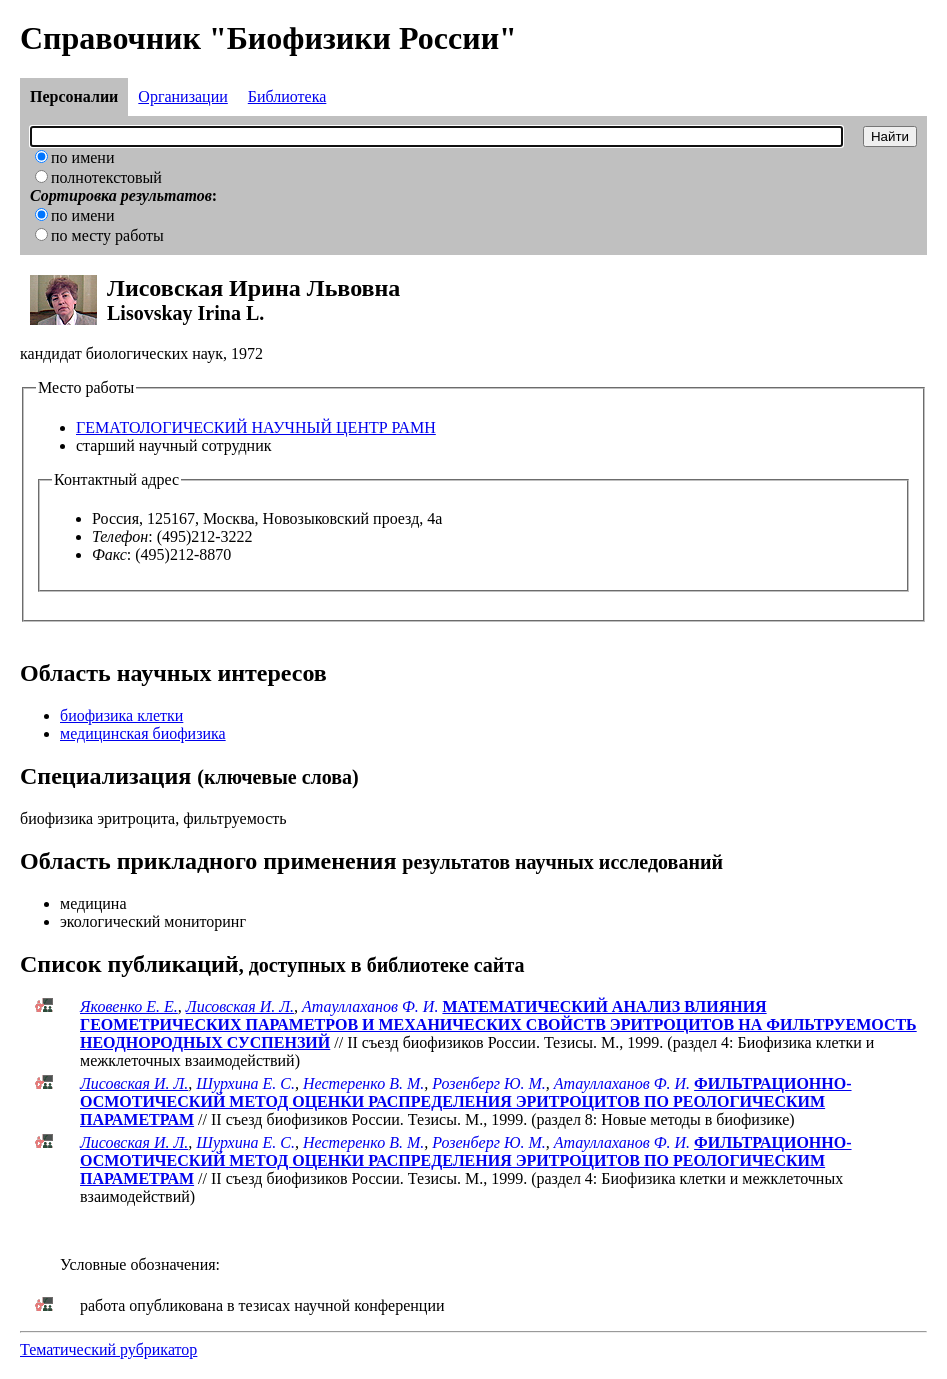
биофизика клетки (121, 715)
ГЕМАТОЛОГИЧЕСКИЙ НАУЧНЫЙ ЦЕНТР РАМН (256, 427)
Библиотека (287, 96)
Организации (182, 96)
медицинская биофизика (143, 733)
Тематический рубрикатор (108, 1349)
